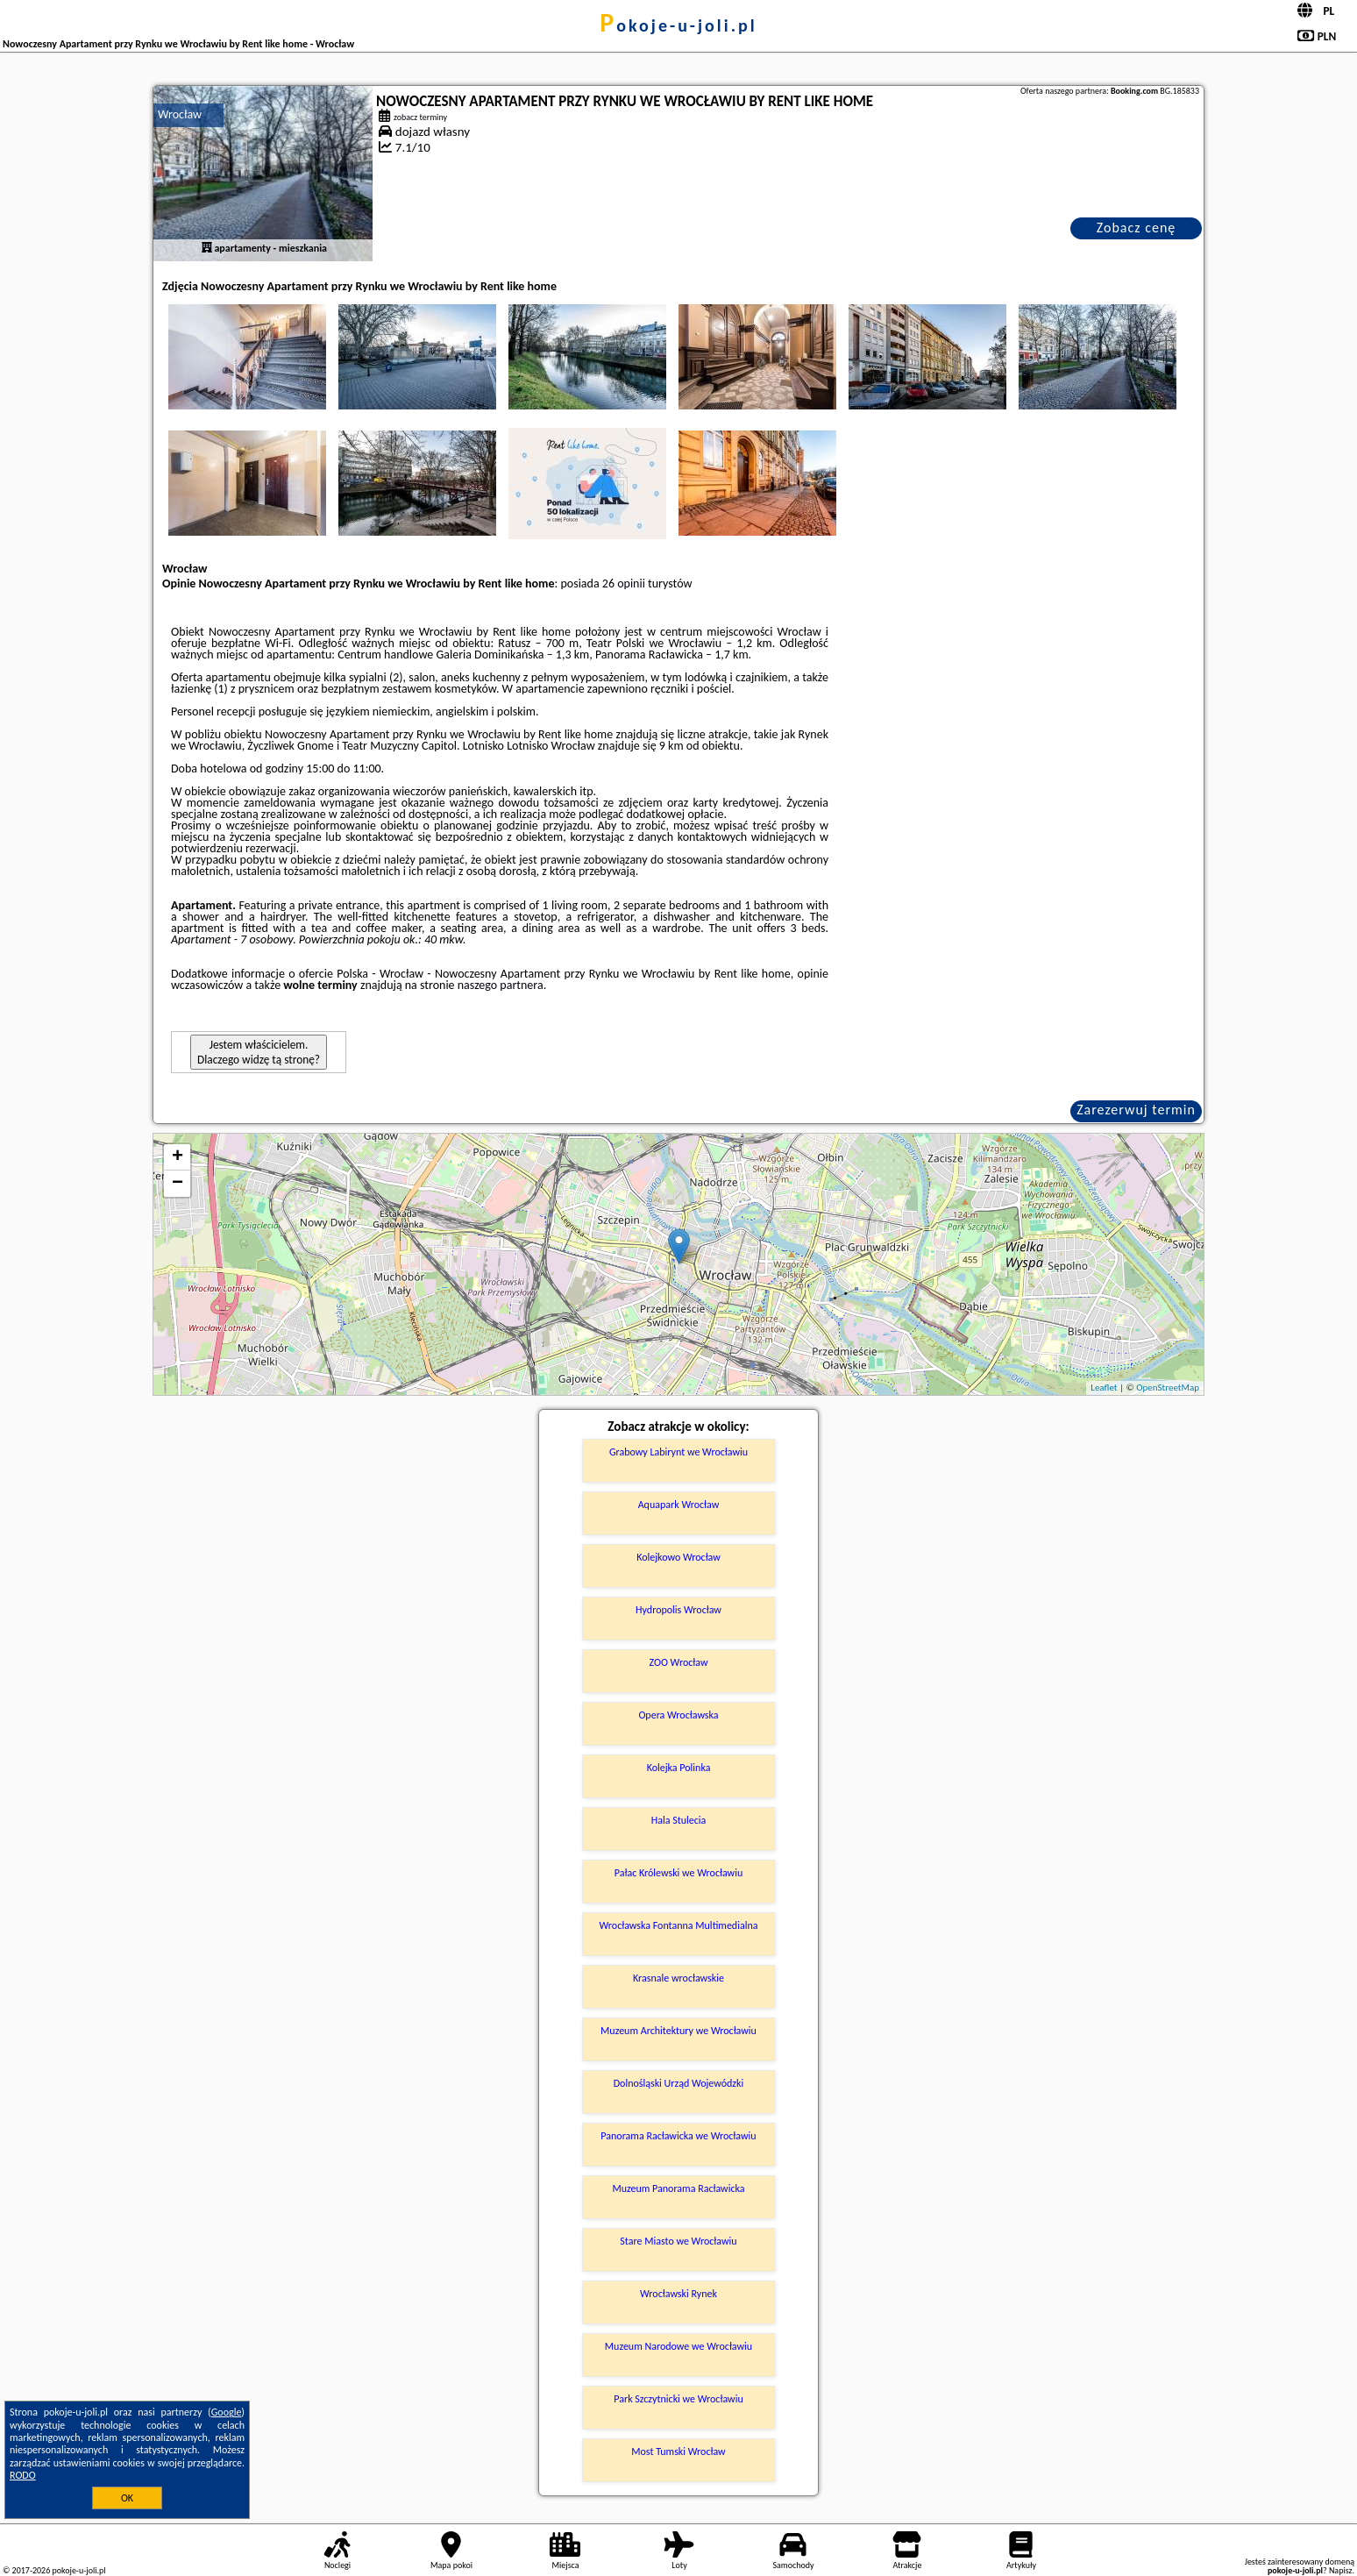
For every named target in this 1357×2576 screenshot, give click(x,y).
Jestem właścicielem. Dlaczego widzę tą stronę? (258, 1052)
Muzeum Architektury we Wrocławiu (678, 2031)
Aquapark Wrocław (679, 1504)
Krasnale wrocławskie (678, 1978)
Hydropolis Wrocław (678, 1610)
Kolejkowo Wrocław (678, 1557)
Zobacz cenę (1136, 227)
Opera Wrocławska (678, 1715)
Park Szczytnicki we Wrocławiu (678, 2399)
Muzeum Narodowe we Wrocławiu (678, 2346)
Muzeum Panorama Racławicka (678, 2188)
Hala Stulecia (679, 1820)
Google (226, 2412)
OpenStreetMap (1167, 1387)
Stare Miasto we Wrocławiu (678, 2241)
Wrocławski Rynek (678, 2294)
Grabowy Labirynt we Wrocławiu (678, 1452)
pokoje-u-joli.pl (678, 25)
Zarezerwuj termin (1136, 1109)
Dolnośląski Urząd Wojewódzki (679, 2083)
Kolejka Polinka (679, 1767)
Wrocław (180, 114)
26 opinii (623, 583)
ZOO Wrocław (678, 1662)
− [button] (177, 1184)
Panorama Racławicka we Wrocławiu (678, 2136)
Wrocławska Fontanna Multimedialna (679, 1925)
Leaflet (1104, 1387)
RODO (23, 2475)
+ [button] (177, 1157)
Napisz (1341, 2570)
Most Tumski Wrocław (678, 2451)
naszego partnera (501, 985)
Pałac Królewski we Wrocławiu (678, 1873)
